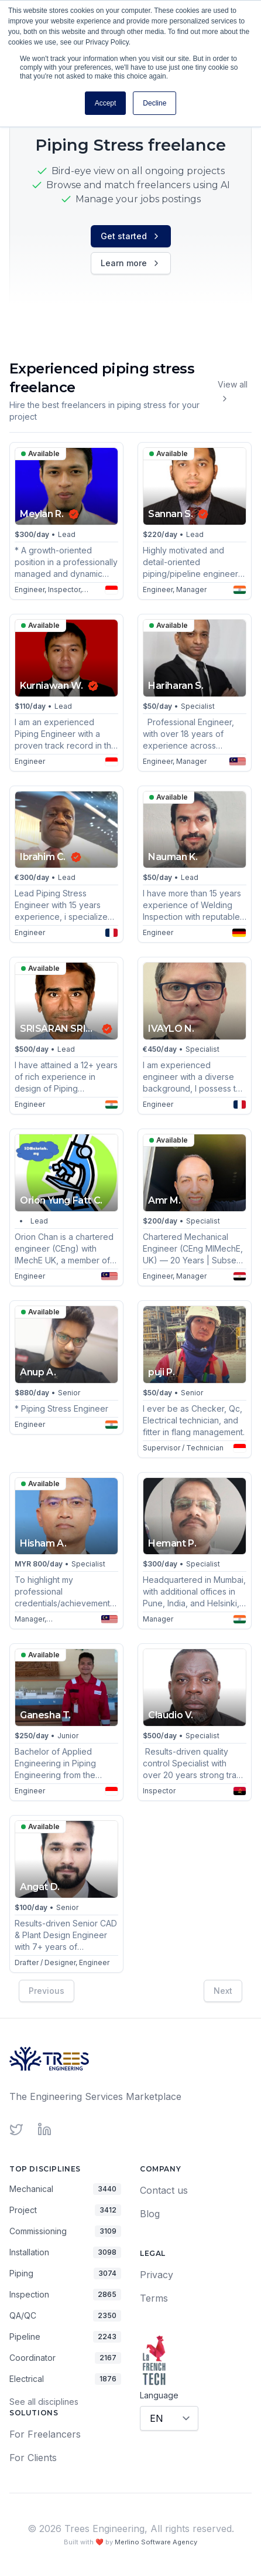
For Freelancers (45, 2434)
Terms (154, 2298)
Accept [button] (105, 103)
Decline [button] (154, 103)
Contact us (164, 2190)
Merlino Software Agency (156, 2542)
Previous (46, 1990)
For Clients (33, 2457)
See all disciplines (43, 2402)
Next (223, 1990)
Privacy (156, 2275)
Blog (150, 2214)
